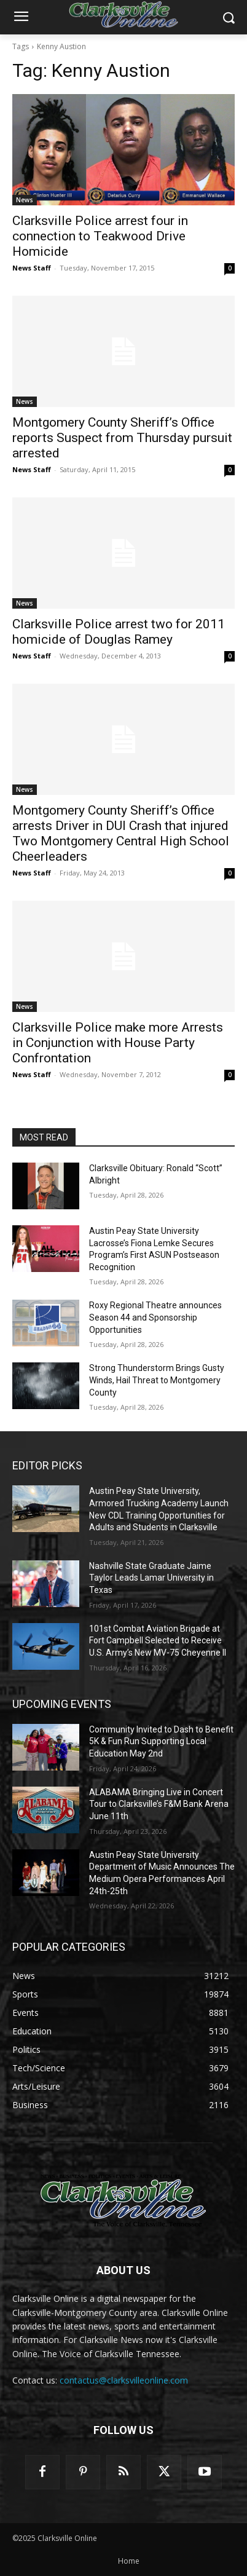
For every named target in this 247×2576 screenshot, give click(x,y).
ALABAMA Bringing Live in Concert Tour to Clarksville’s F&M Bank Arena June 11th (159, 1804)
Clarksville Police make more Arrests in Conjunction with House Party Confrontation (117, 1042)
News (24, 200)
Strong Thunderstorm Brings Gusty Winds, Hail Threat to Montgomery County (156, 1380)
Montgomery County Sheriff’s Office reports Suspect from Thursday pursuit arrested (122, 437)
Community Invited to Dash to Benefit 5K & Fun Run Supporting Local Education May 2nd (161, 1741)
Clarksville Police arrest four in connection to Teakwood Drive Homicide (100, 236)
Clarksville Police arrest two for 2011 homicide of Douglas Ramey (118, 632)
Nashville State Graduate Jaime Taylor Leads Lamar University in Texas (151, 1578)
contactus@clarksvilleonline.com (124, 2380)
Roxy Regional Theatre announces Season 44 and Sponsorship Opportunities (155, 1317)
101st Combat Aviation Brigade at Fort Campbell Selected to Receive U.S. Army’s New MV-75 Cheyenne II (157, 1640)
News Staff (31, 267)
